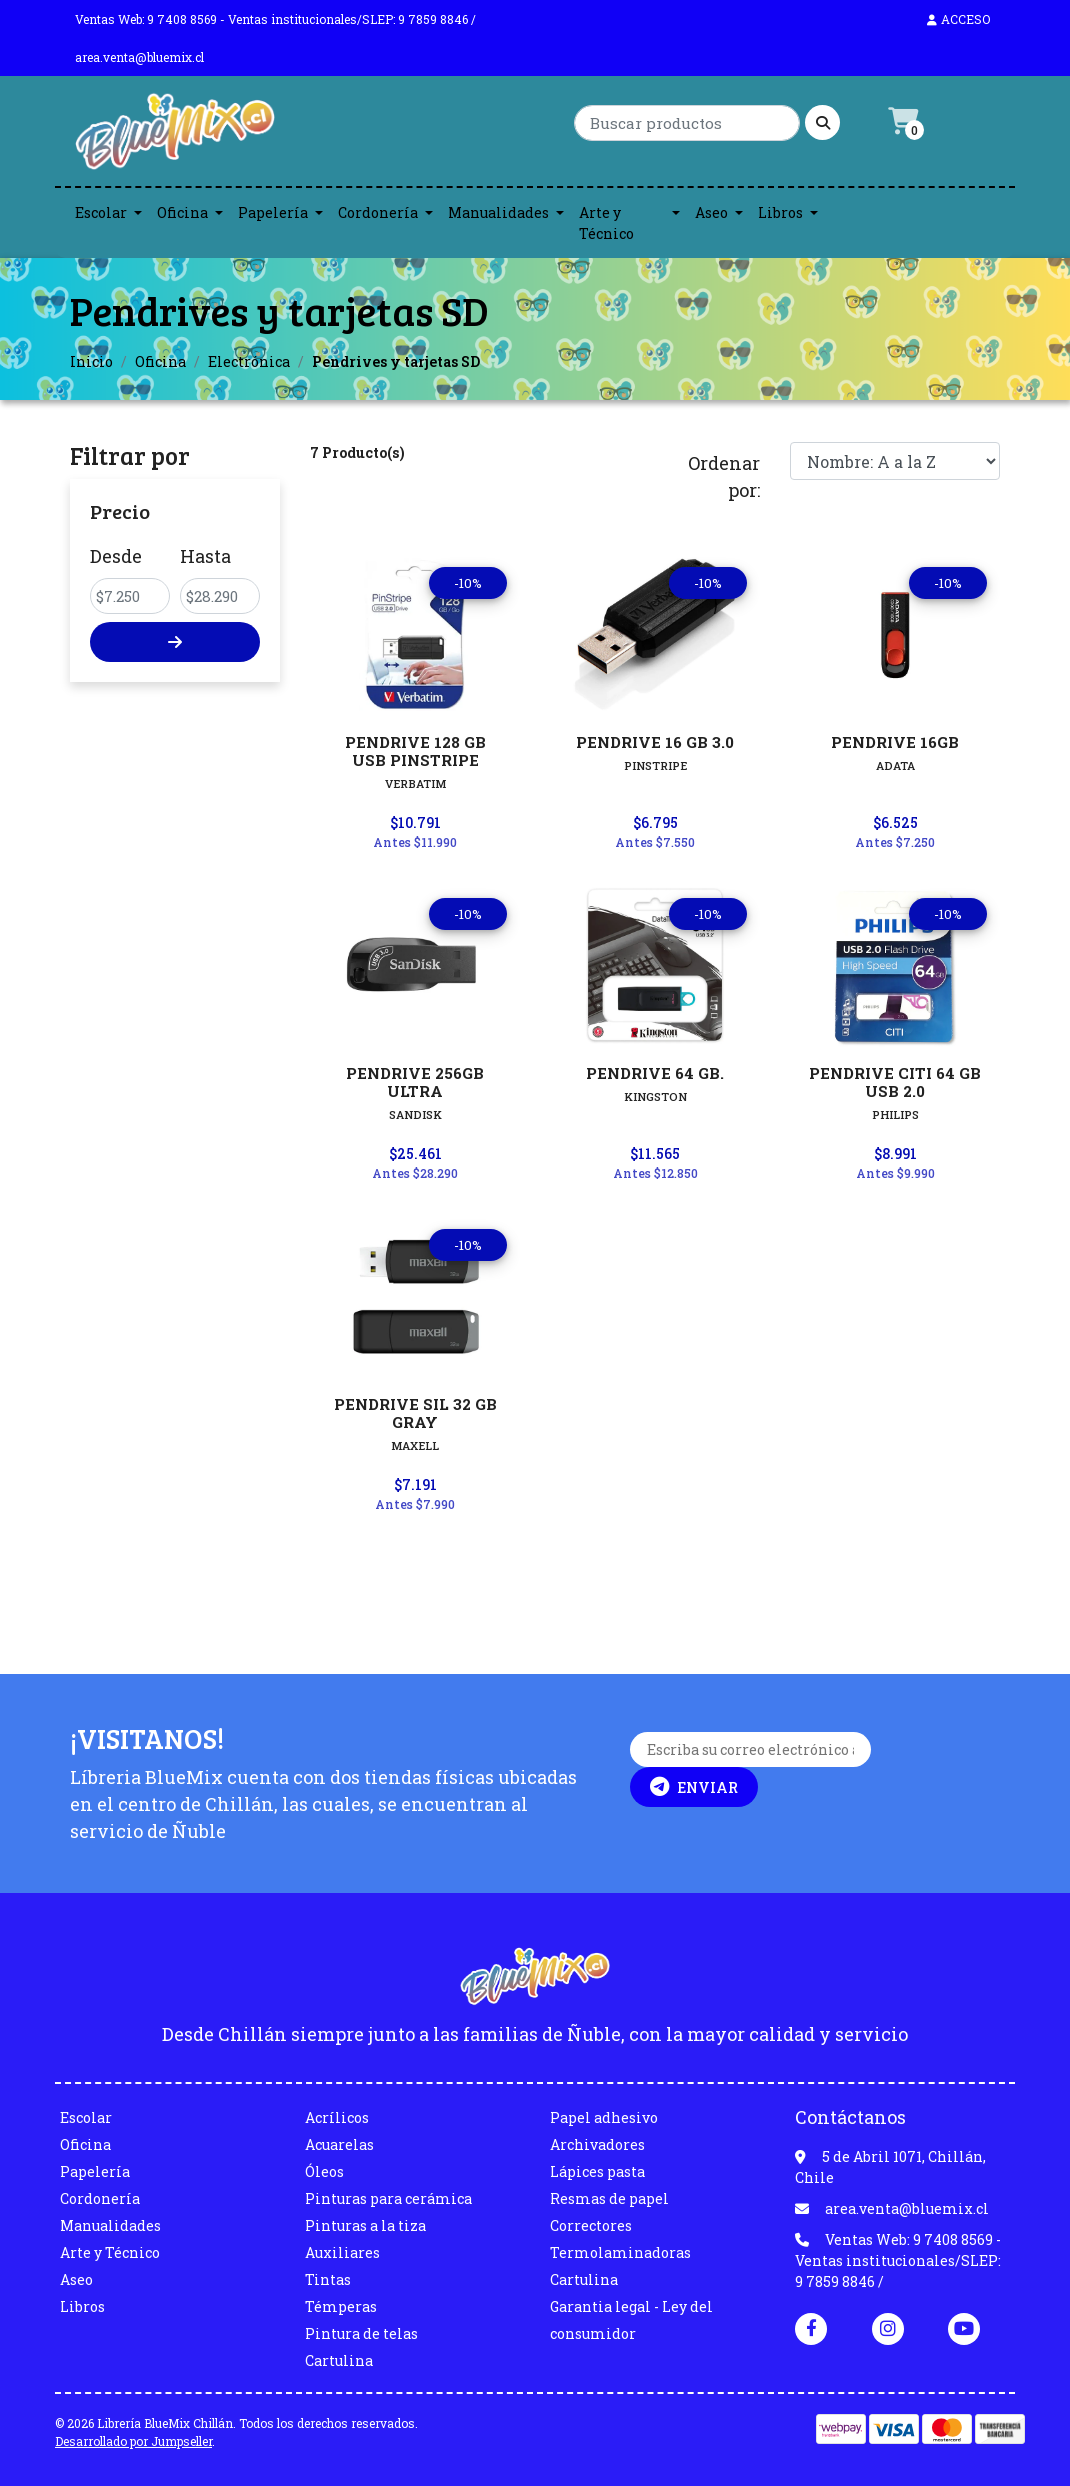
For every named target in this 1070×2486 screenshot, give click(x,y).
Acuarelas (339, 2144)
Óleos (324, 2171)
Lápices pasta (597, 2171)
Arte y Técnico (606, 223)
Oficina (182, 212)
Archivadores (597, 2144)
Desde (116, 556)
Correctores (591, 2225)
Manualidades (498, 212)
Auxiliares (342, 2252)
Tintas (328, 2279)
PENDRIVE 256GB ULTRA (415, 1082)
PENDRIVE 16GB (895, 742)
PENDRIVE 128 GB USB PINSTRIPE (415, 751)
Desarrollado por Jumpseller (133, 2441)
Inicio (91, 361)
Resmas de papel (609, 2198)
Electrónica (249, 361)
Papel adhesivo (604, 2117)
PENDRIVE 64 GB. (655, 1073)
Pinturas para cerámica (388, 2198)
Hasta (205, 556)
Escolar (101, 212)
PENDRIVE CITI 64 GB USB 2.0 (895, 1082)
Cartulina (339, 2360)
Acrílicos (337, 2117)
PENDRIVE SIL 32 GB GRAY (415, 1413)
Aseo (711, 212)
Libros (780, 212)
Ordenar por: (724, 476)
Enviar (694, 1787)
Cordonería (378, 212)
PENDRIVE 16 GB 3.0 (655, 742)
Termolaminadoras (620, 2252)
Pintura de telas (361, 2333)
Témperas (341, 2306)
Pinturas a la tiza (365, 2225)
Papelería (273, 212)
